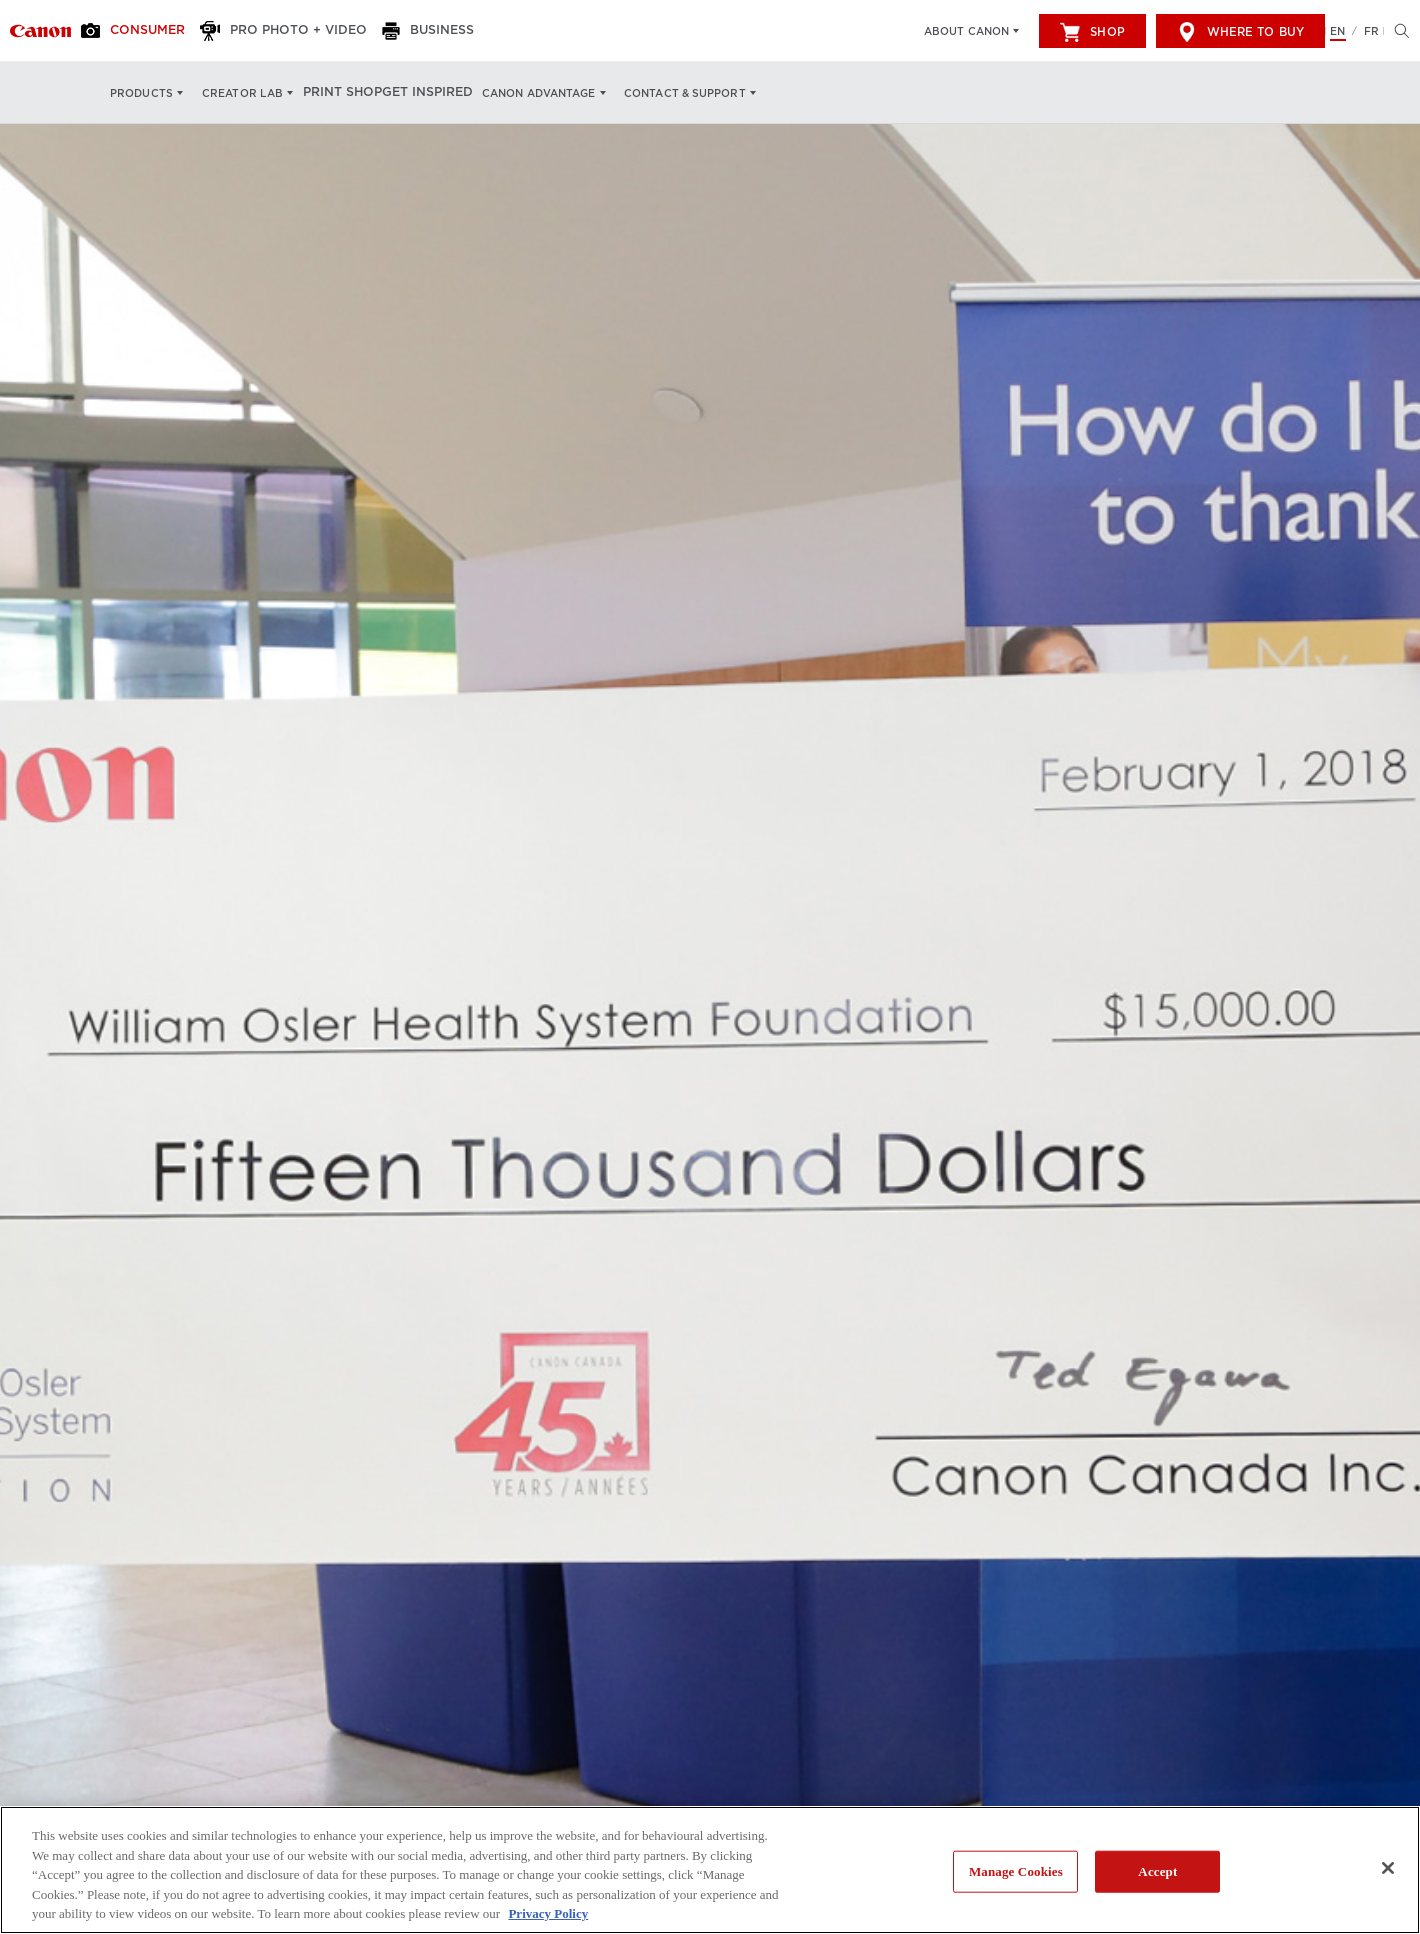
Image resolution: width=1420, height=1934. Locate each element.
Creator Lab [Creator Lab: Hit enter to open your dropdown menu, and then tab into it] (242, 93)
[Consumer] (142, 31)
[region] (710, 1870)
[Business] (423, 31)
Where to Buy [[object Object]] (1240, 32)
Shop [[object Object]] (1092, 32)
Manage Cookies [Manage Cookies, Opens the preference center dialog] (1016, 1871)
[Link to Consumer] (40, 31)
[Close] (1388, 1868)
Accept (1157, 1871)
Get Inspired (434, 93)
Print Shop (345, 93)
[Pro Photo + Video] (285, 31)
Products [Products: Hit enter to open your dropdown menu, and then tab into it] (141, 93)
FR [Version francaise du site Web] (1371, 31)
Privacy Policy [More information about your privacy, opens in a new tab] (548, 1913)
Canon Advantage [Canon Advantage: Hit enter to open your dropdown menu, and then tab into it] (546, 93)
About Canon (966, 31)
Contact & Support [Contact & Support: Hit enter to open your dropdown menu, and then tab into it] (692, 93)
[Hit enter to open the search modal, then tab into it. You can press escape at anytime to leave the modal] (1397, 31)
